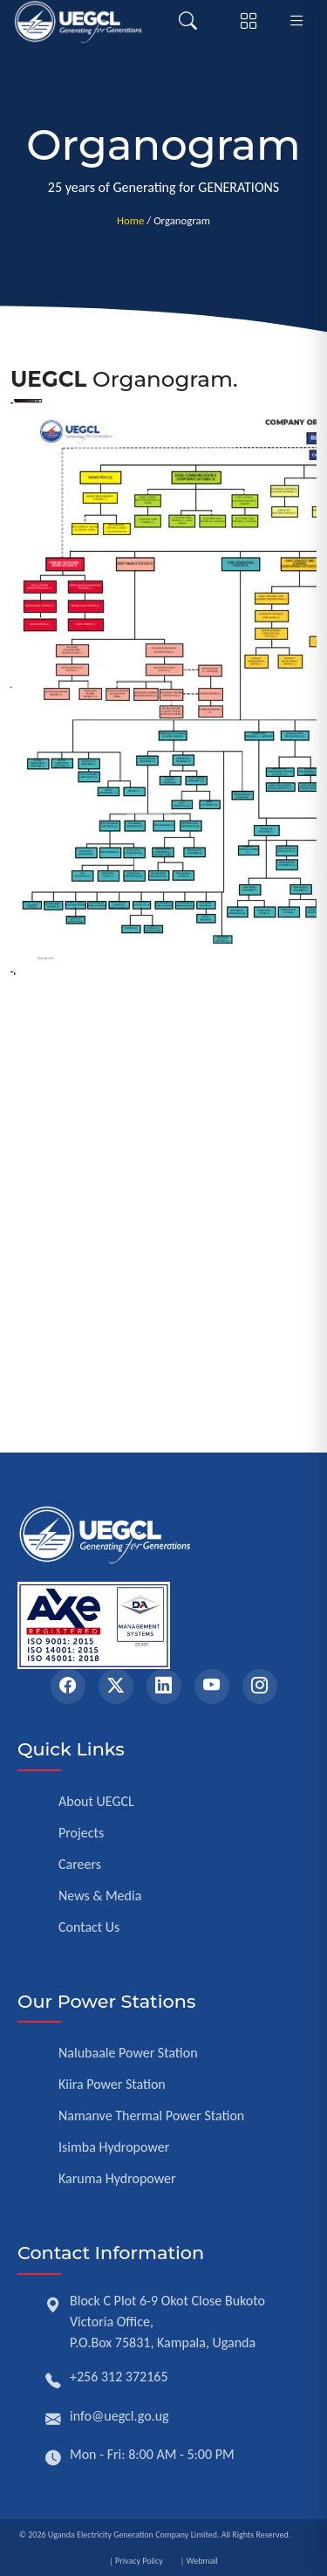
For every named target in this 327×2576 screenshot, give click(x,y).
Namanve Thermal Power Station (151, 2115)
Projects (81, 1832)
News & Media (99, 1895)
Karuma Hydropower (117, 2178)
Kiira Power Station (112, 2084)
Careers (79, 1864)
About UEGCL (96, 1801)
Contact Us (88, 1927)
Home (130, 220)
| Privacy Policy (136, 2560)
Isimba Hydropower (113, 2147)
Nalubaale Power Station (128, 2052)
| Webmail (199, 2560)
